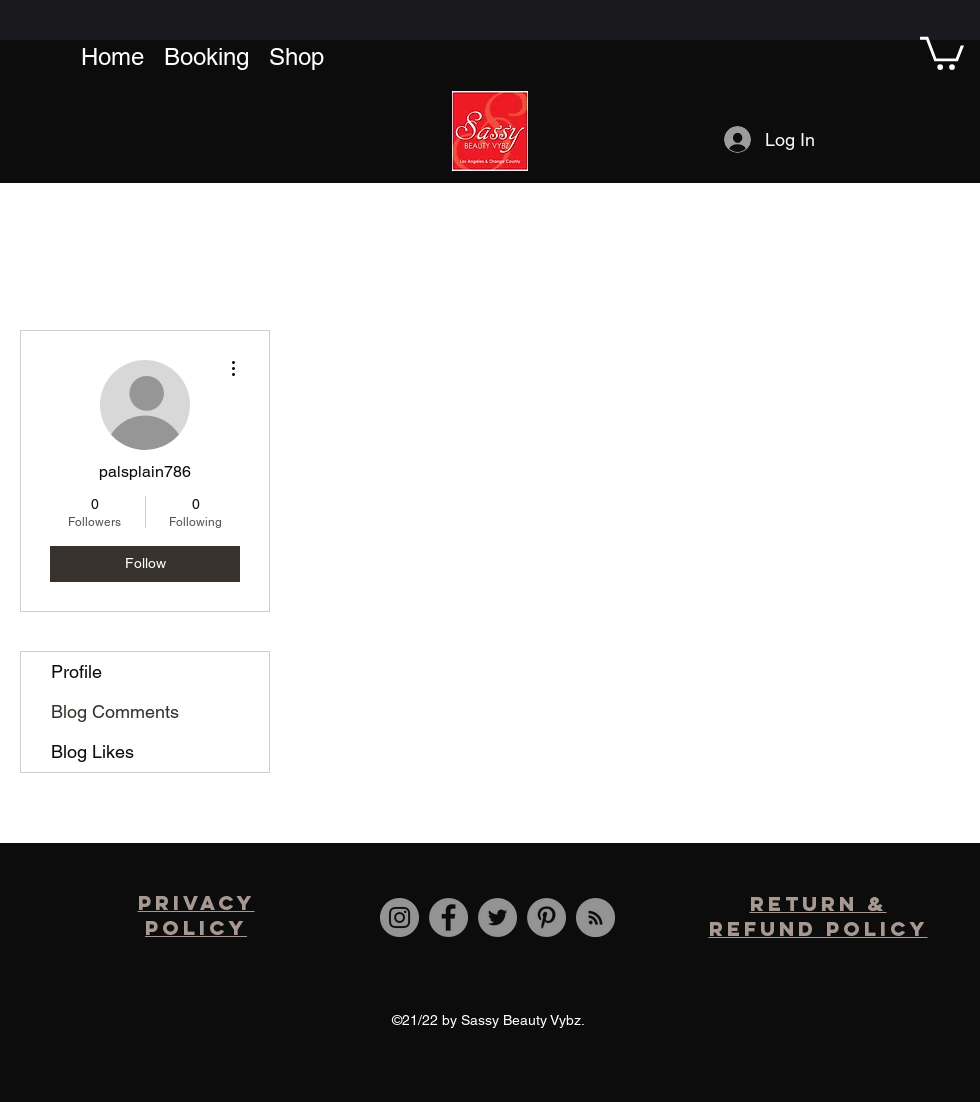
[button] (942, 51)
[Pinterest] (546, 917)
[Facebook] (448, 917)
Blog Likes (92, 751)
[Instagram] (399, 917)
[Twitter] (497, 917)
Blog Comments (115, 711)
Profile (76, 671)
